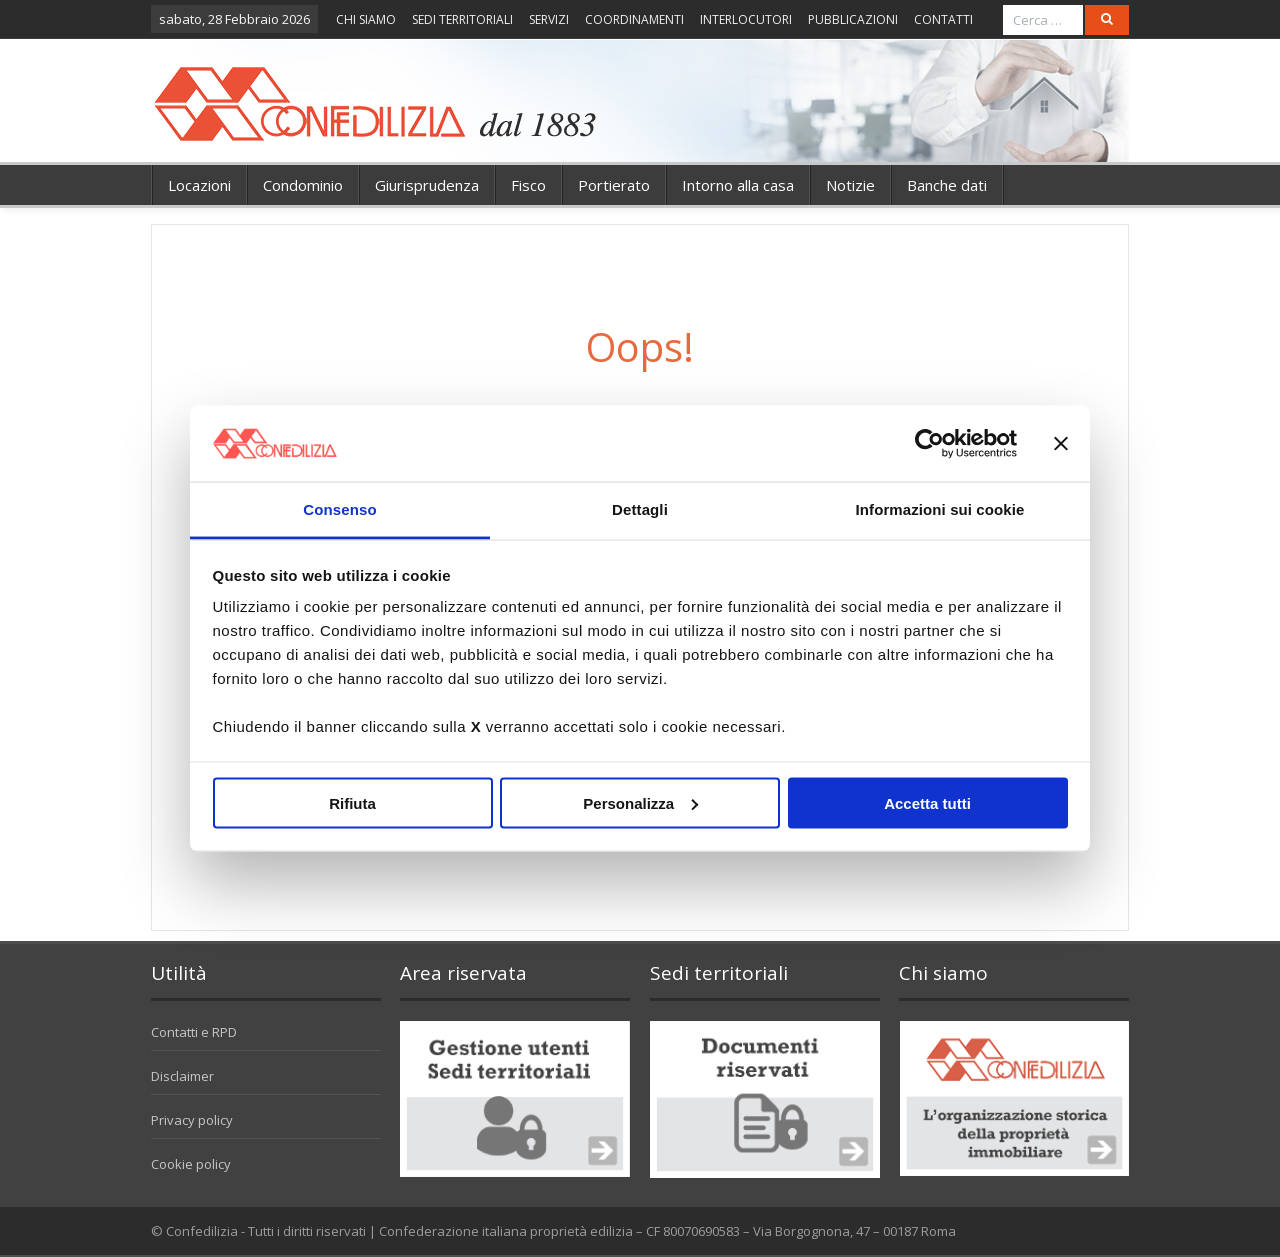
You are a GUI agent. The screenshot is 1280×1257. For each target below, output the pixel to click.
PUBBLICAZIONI (853, 19)
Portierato (614, 185)
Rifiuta (352, 802)
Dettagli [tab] (640, 509)
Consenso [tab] (339, 509)
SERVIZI (549, 19)
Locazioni (199, 185)
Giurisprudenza (427, 185)
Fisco (528, 185)
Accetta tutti (927, 802)
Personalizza (640, 802)
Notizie (850, 185)
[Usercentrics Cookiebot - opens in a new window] (929, 443)
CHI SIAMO (366, 19)
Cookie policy (191, 1164)
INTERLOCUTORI (746, 19)
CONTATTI (943, 19)
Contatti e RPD (194, 1032)
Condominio (303, 185)
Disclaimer (182, 1076)
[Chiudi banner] (1061, 443)
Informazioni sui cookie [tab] (940, 509)
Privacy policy (192, 1120)
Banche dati (947, 185)
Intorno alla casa (738, 185)
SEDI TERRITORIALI (462, 19)
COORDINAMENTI (634, 19)
